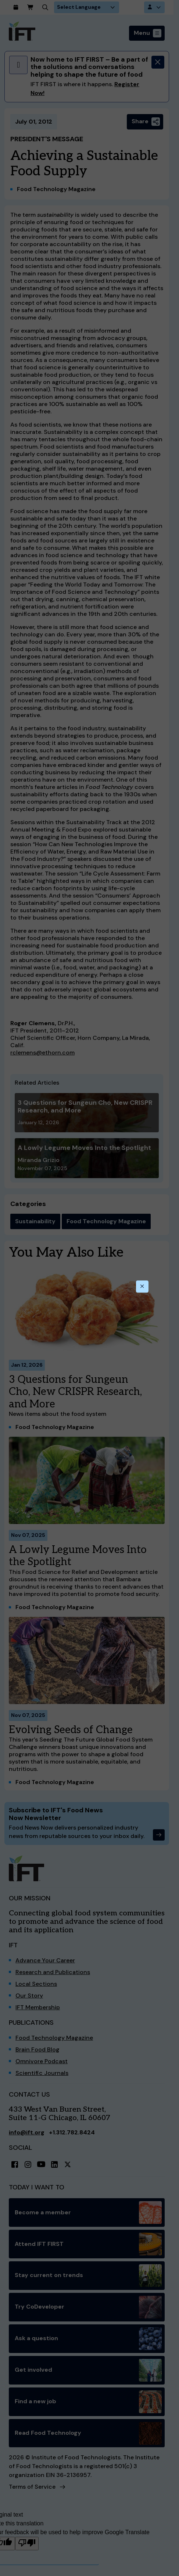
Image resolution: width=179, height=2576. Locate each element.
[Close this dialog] (142, 1286)
